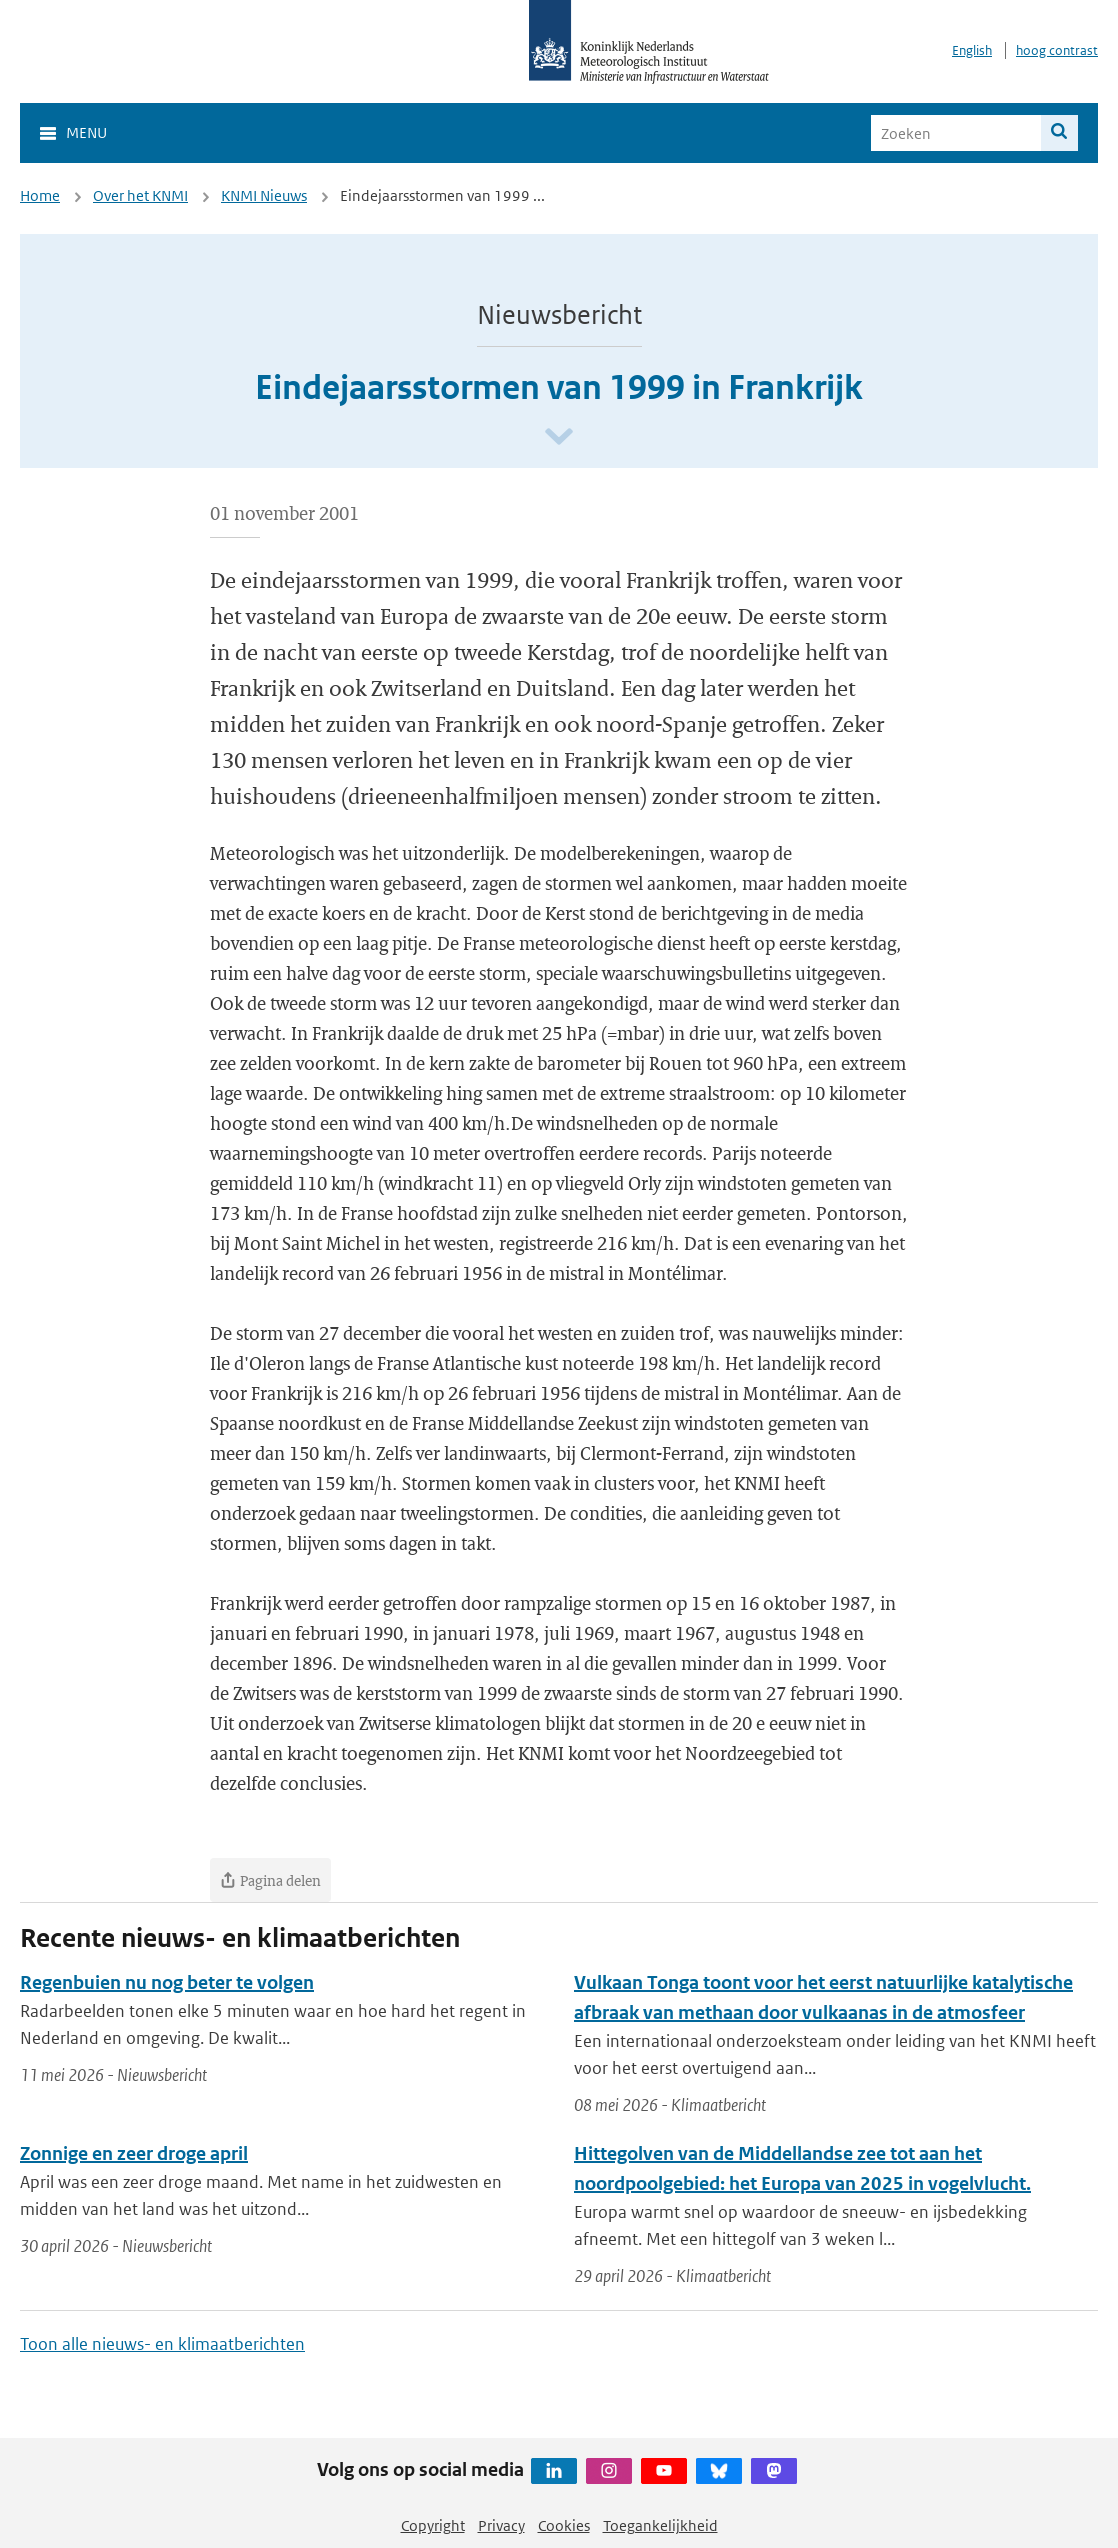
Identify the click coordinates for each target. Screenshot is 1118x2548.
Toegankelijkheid (660, 2525)
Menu (86, 132)
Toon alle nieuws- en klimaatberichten (162, 2344)
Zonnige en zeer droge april (134, 2153)
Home (40, 195)
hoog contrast (1057, 50)
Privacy (501, 2525)
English (972, 50)
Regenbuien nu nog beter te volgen (167, 1982)
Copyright (433, 2525)
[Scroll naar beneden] (559, 437)
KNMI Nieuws (264, 195)
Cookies (564, 2525)
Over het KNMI (140, 195)
